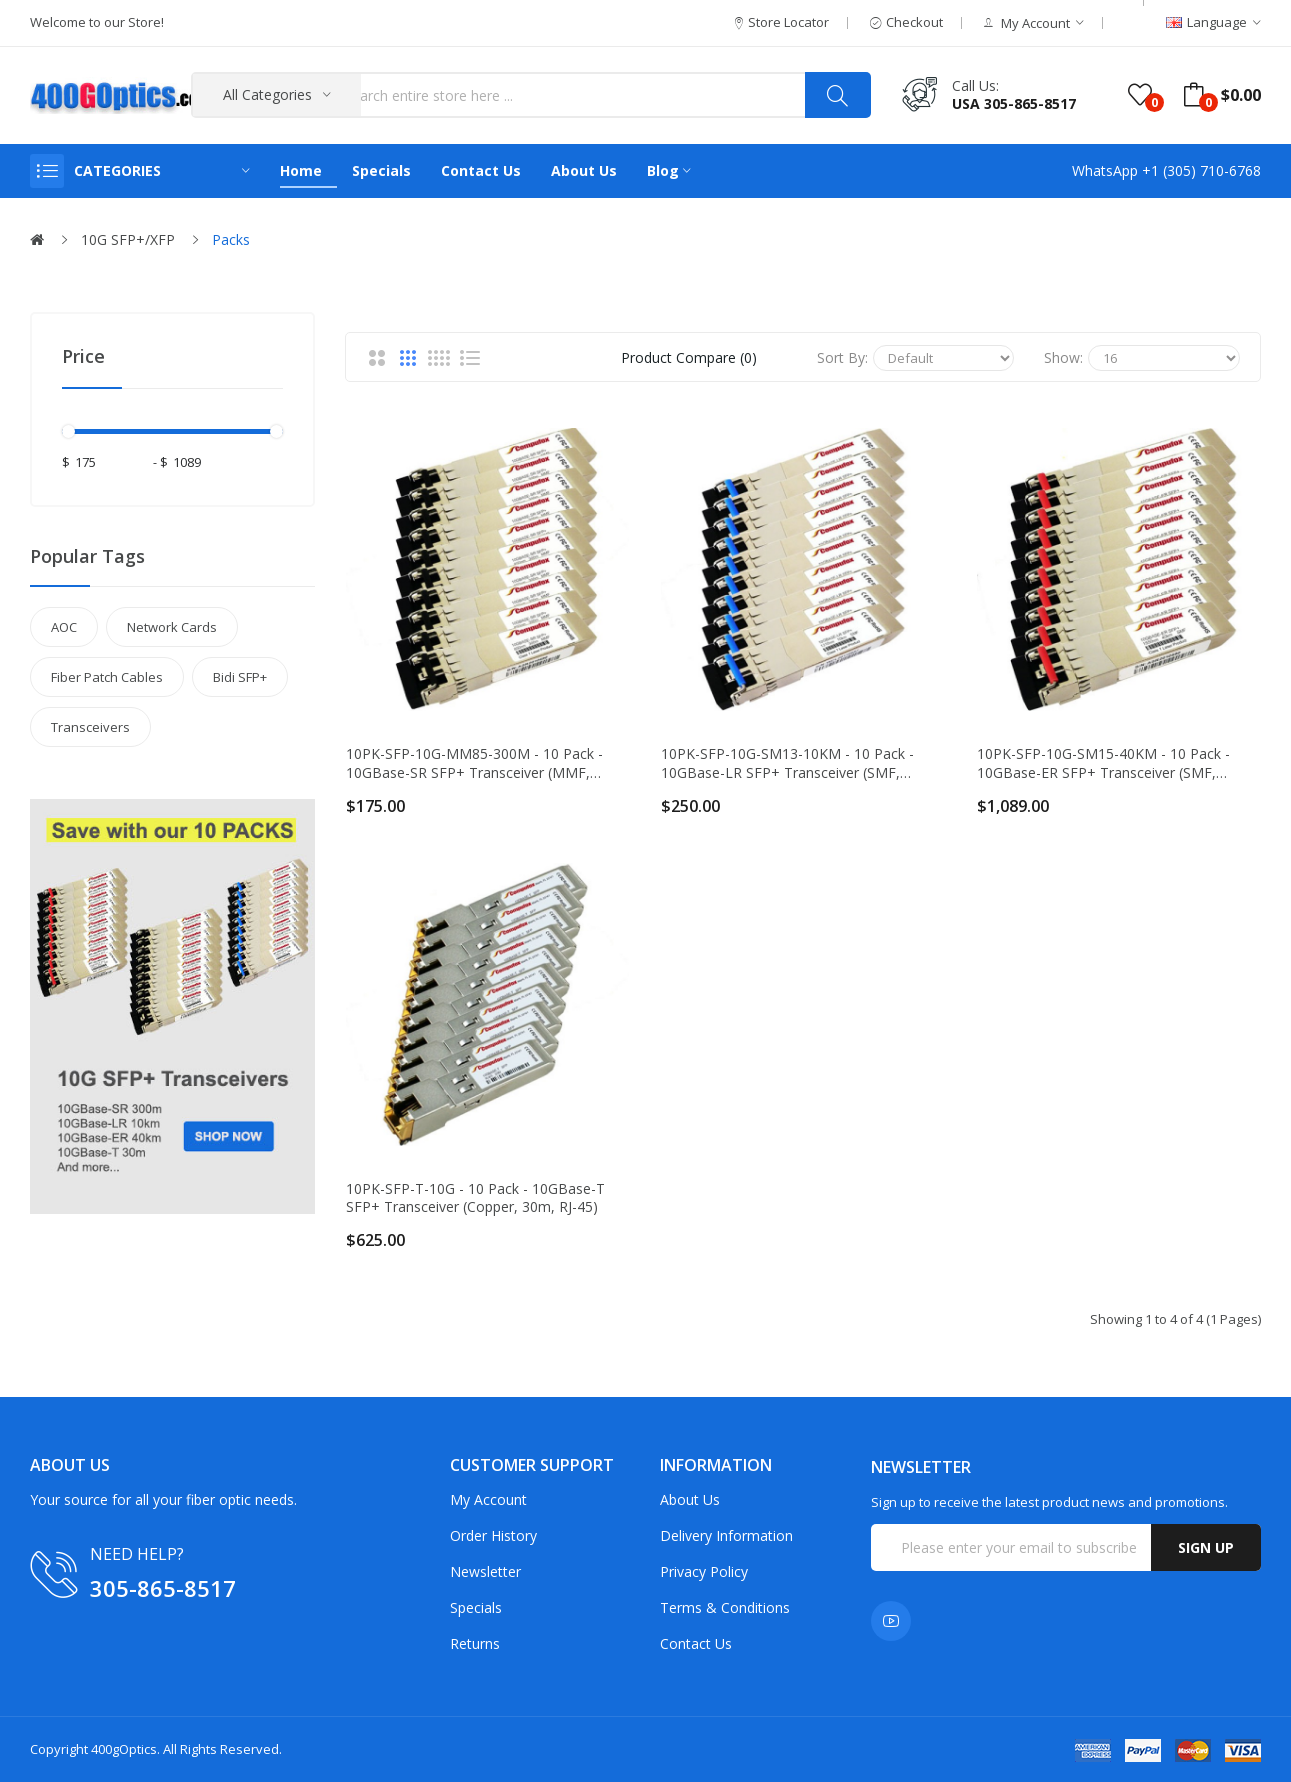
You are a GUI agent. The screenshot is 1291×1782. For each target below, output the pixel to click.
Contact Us (696, 1643)
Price (83, 356)
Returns (475, 1643)
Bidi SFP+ (240, 677)
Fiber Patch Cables (107, 677)
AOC (64, 627)
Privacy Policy (704, 1571)
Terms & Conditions (725, 1607)
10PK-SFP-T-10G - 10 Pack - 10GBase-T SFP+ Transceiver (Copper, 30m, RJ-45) (475, 1198)
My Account (488, 1499)
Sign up (1206, 1547)
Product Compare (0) (689, 357)
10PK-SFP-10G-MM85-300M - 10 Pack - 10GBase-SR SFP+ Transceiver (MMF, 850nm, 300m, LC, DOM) (474, 763)
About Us (690, 1499)
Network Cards (172, 627)
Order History (493, 1535)
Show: (1063, 357)
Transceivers (90, 727)
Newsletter (485, 1571)
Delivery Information (726, 1535)
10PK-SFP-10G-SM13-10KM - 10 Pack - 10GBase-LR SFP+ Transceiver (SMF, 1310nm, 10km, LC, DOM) (787, 763)
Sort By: (842, 357)
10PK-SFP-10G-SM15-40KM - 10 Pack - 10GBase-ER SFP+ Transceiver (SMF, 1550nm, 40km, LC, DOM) (1103, 763)
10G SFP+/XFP (128, 239)
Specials (476, 1607)
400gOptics (124, 1749)
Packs (231, 239)
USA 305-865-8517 (1014, 103)
